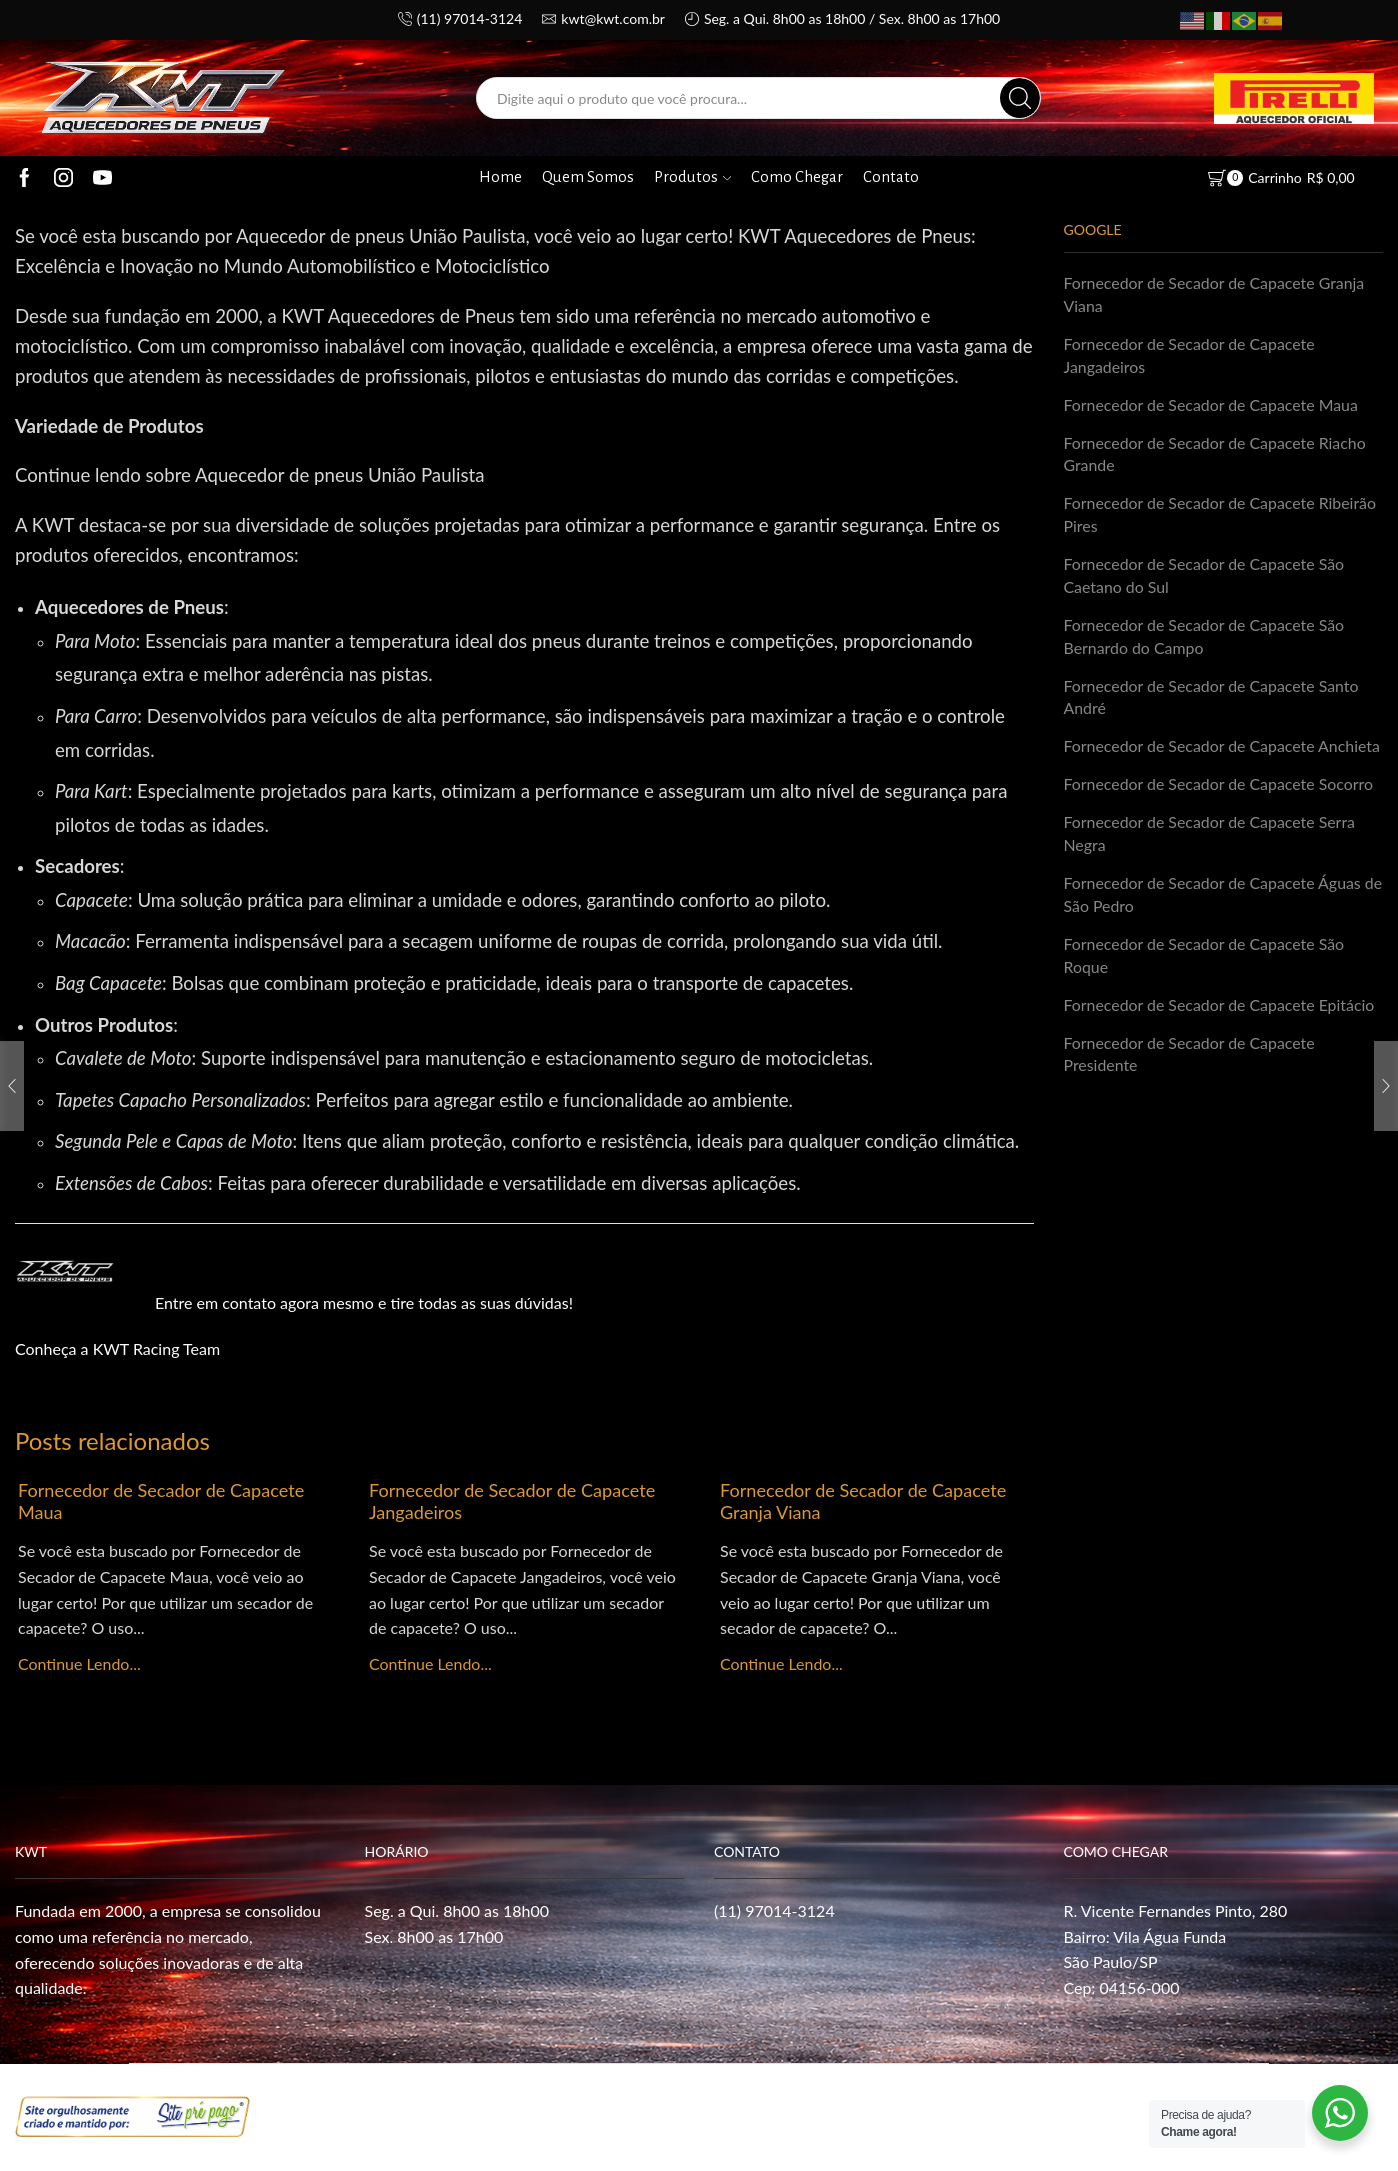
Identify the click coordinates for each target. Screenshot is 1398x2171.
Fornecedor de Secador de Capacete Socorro (1219, 785)
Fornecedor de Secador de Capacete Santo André (1212, 698)
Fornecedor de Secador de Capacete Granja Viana (864, 1501)
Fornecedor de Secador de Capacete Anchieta (1223, 747)
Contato (891, 177)
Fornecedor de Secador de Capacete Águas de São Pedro (1213, 896)
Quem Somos (588, 177)
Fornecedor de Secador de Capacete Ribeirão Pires (1221, 515)
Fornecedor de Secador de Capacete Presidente (1190, 1056)
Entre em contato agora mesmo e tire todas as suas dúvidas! (364, 1302)
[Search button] (1020, 98)
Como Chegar (797, 177)
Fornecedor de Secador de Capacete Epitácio (1220, 1006)
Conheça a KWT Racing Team (117, 1348)
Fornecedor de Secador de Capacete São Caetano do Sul (1205, 576)
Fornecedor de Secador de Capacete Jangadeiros (513, 1501)
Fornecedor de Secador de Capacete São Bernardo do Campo (1205, 637)
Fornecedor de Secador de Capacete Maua (162, 1501)
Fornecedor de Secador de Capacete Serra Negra (1210, 835)
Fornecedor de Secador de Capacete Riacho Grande (1216, 454)
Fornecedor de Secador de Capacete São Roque (1205, 957)
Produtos (692, 177)
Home (500, 177)
